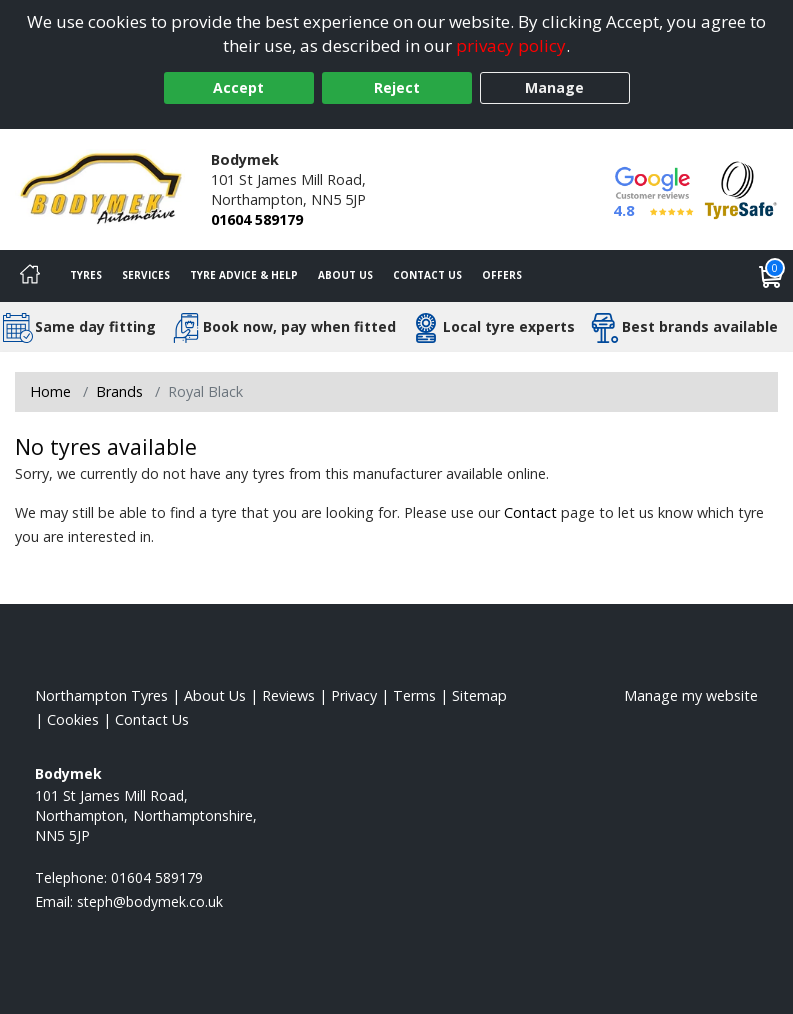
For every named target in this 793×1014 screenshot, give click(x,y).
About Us (345, 275)
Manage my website (691, 695)
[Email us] (150, 901)
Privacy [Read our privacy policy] (354, 695)
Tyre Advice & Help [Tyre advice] (244, 275)
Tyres (86, 275)
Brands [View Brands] (119, 391)
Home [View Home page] (50, 391)
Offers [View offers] (502, 275)
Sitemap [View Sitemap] (479, 695)
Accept (238, 87)
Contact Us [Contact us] (427, 275)
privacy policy (511, 45)
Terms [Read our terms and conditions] (414, 695)
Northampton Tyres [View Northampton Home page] (101, 695)
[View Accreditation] (741, 187)
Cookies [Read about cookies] (73, 719)
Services (146, 275)
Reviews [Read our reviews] (288, 695)
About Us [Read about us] (215, 695)
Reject (397, 87)
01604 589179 (257, 219)
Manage (554, 87)
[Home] (30, 276)
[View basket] (771, 276)
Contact (530, 512)
